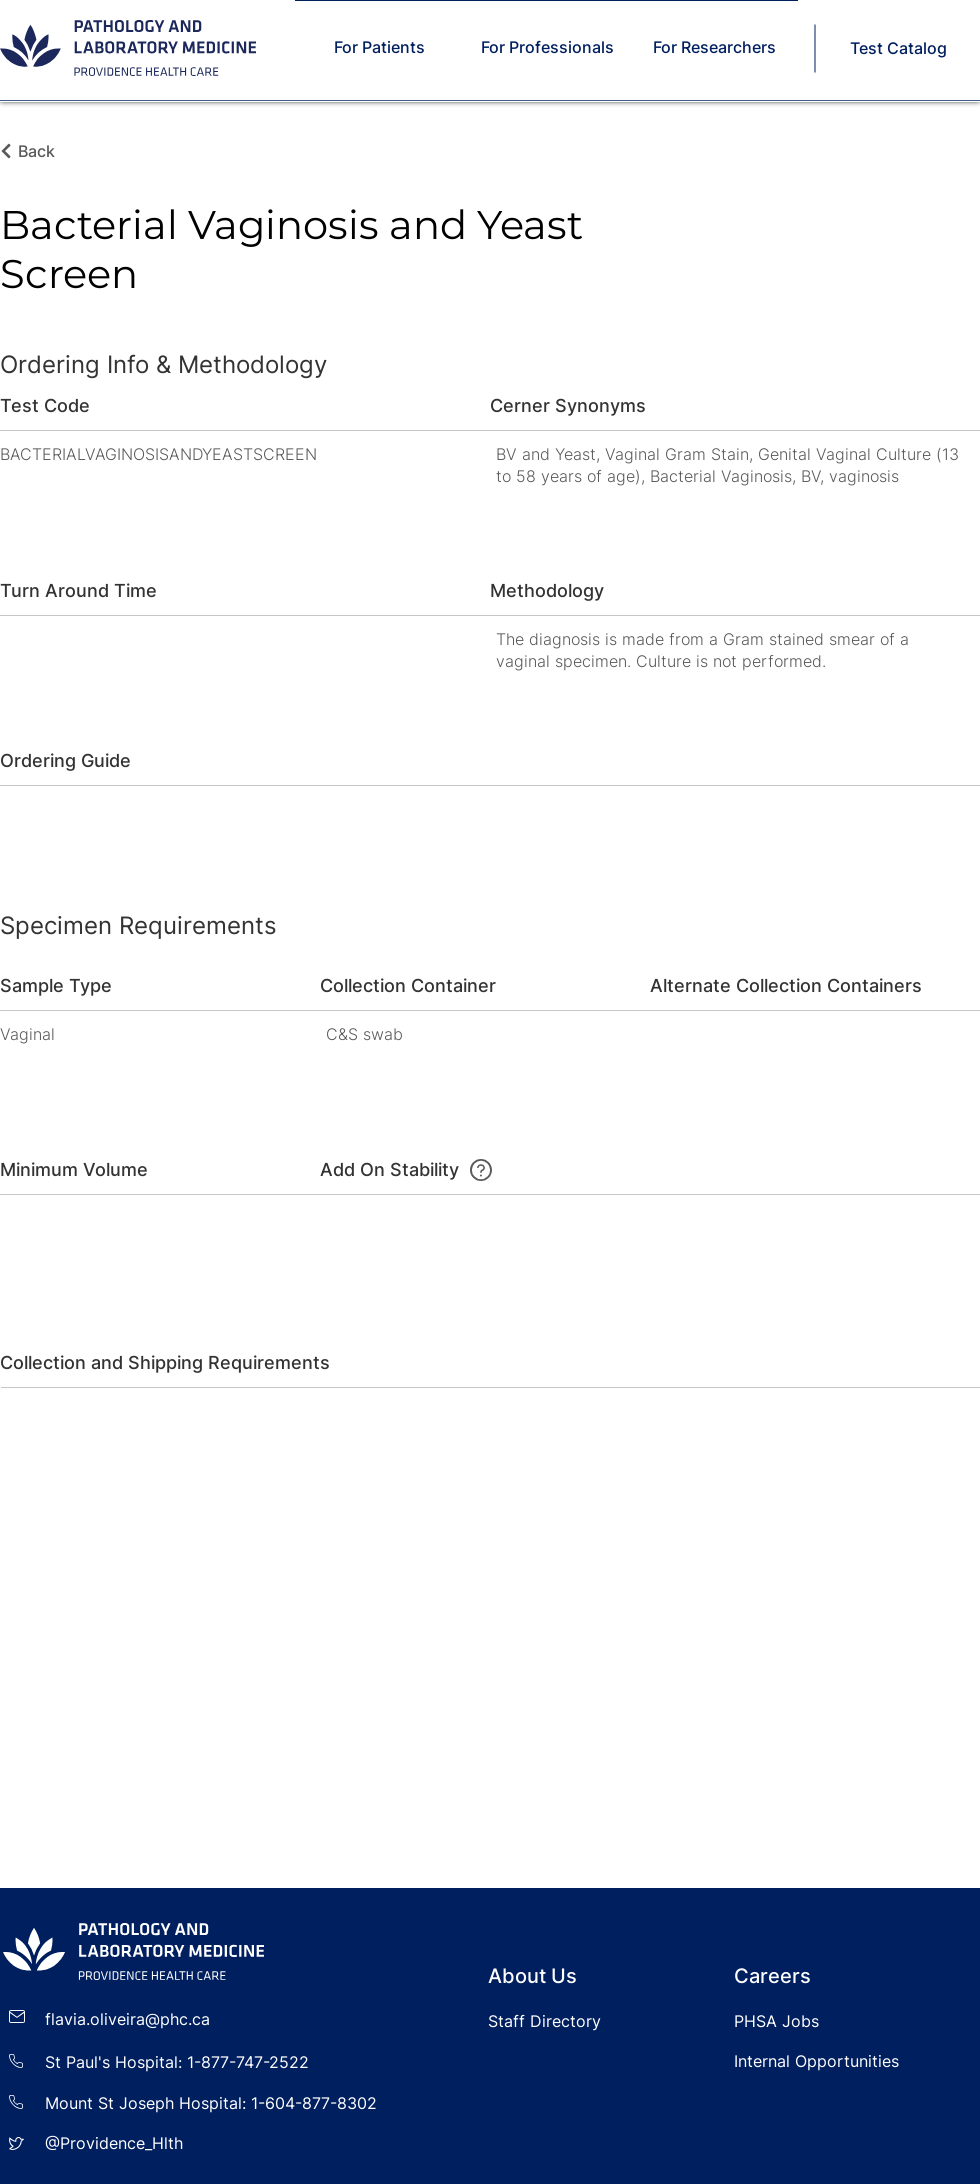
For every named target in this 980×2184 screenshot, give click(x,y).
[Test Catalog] (900, 48)
